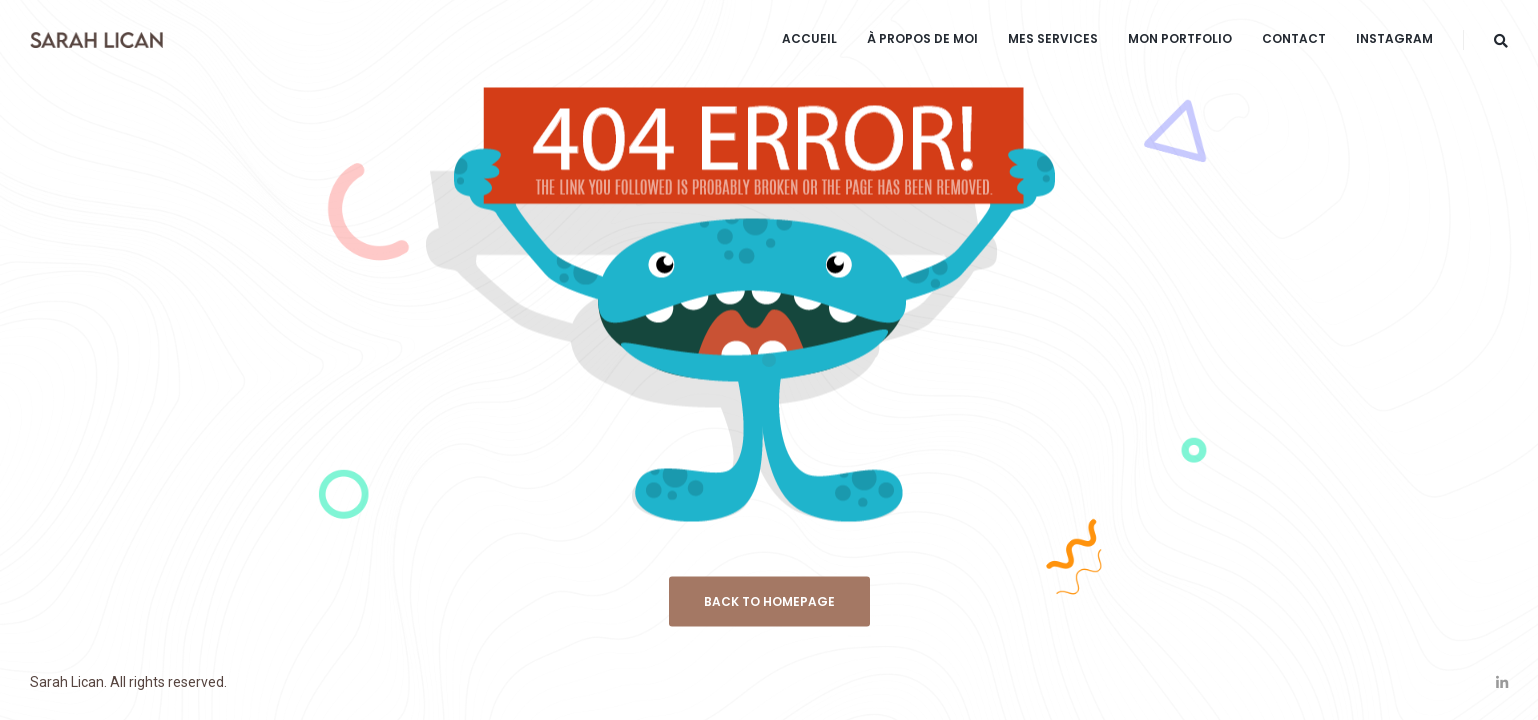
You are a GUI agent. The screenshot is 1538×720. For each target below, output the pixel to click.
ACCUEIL (809, 38)
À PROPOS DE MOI (922, 38)
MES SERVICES (1053, 38)
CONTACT (1294, 38)
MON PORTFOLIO (1180, 38)
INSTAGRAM (1394, 38)
